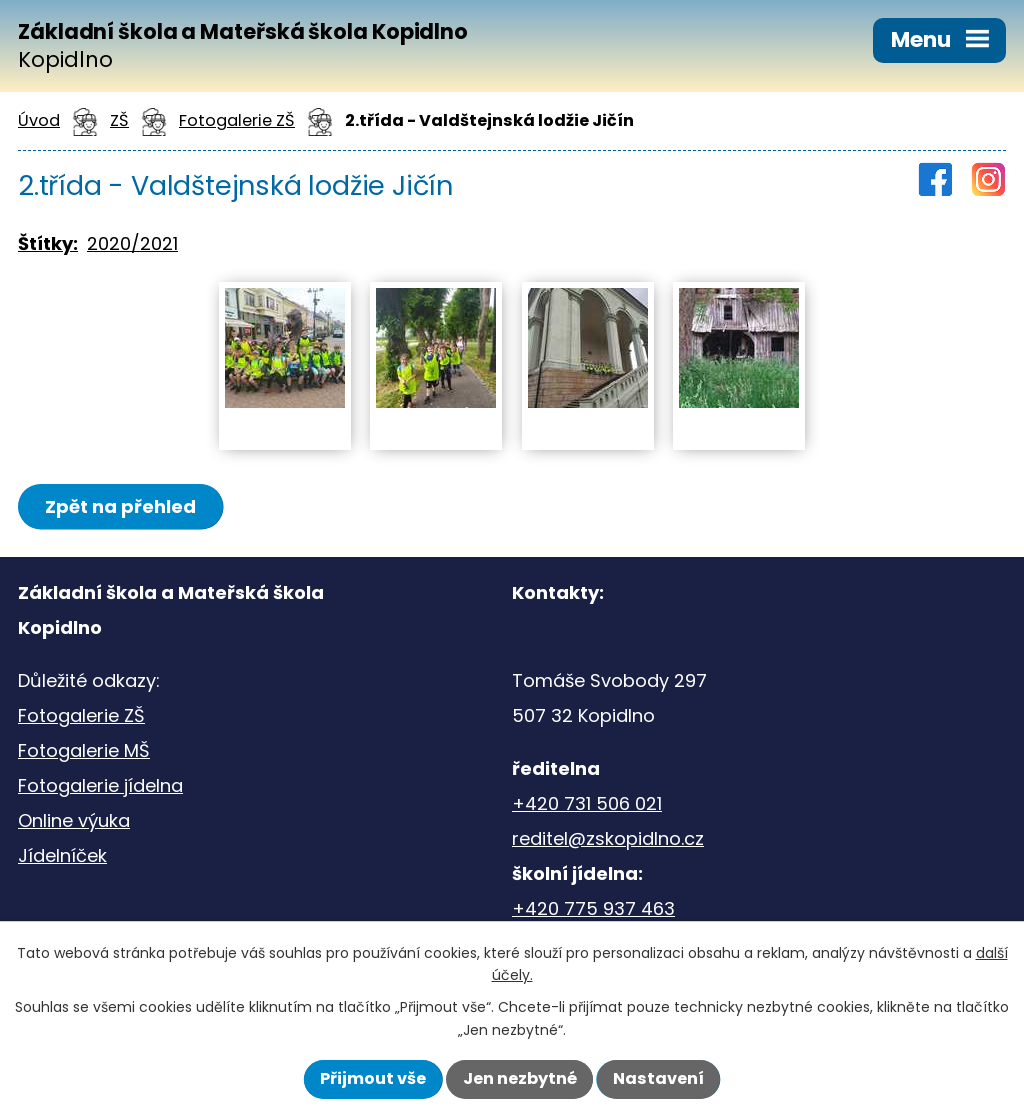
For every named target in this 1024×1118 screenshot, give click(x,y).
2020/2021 (132, 243)
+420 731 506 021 (587, 803)
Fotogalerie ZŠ (81, 715)
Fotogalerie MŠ (84, 750)
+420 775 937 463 (593, 908)
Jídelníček (62, 855)
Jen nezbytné (520, 1078)
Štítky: (48, 243)
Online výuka (74, 820)
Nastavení (658, 1078)
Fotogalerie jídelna (100, 785)
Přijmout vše (373, 1078)
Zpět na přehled (120, 506)
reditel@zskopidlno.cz (608, 838)
